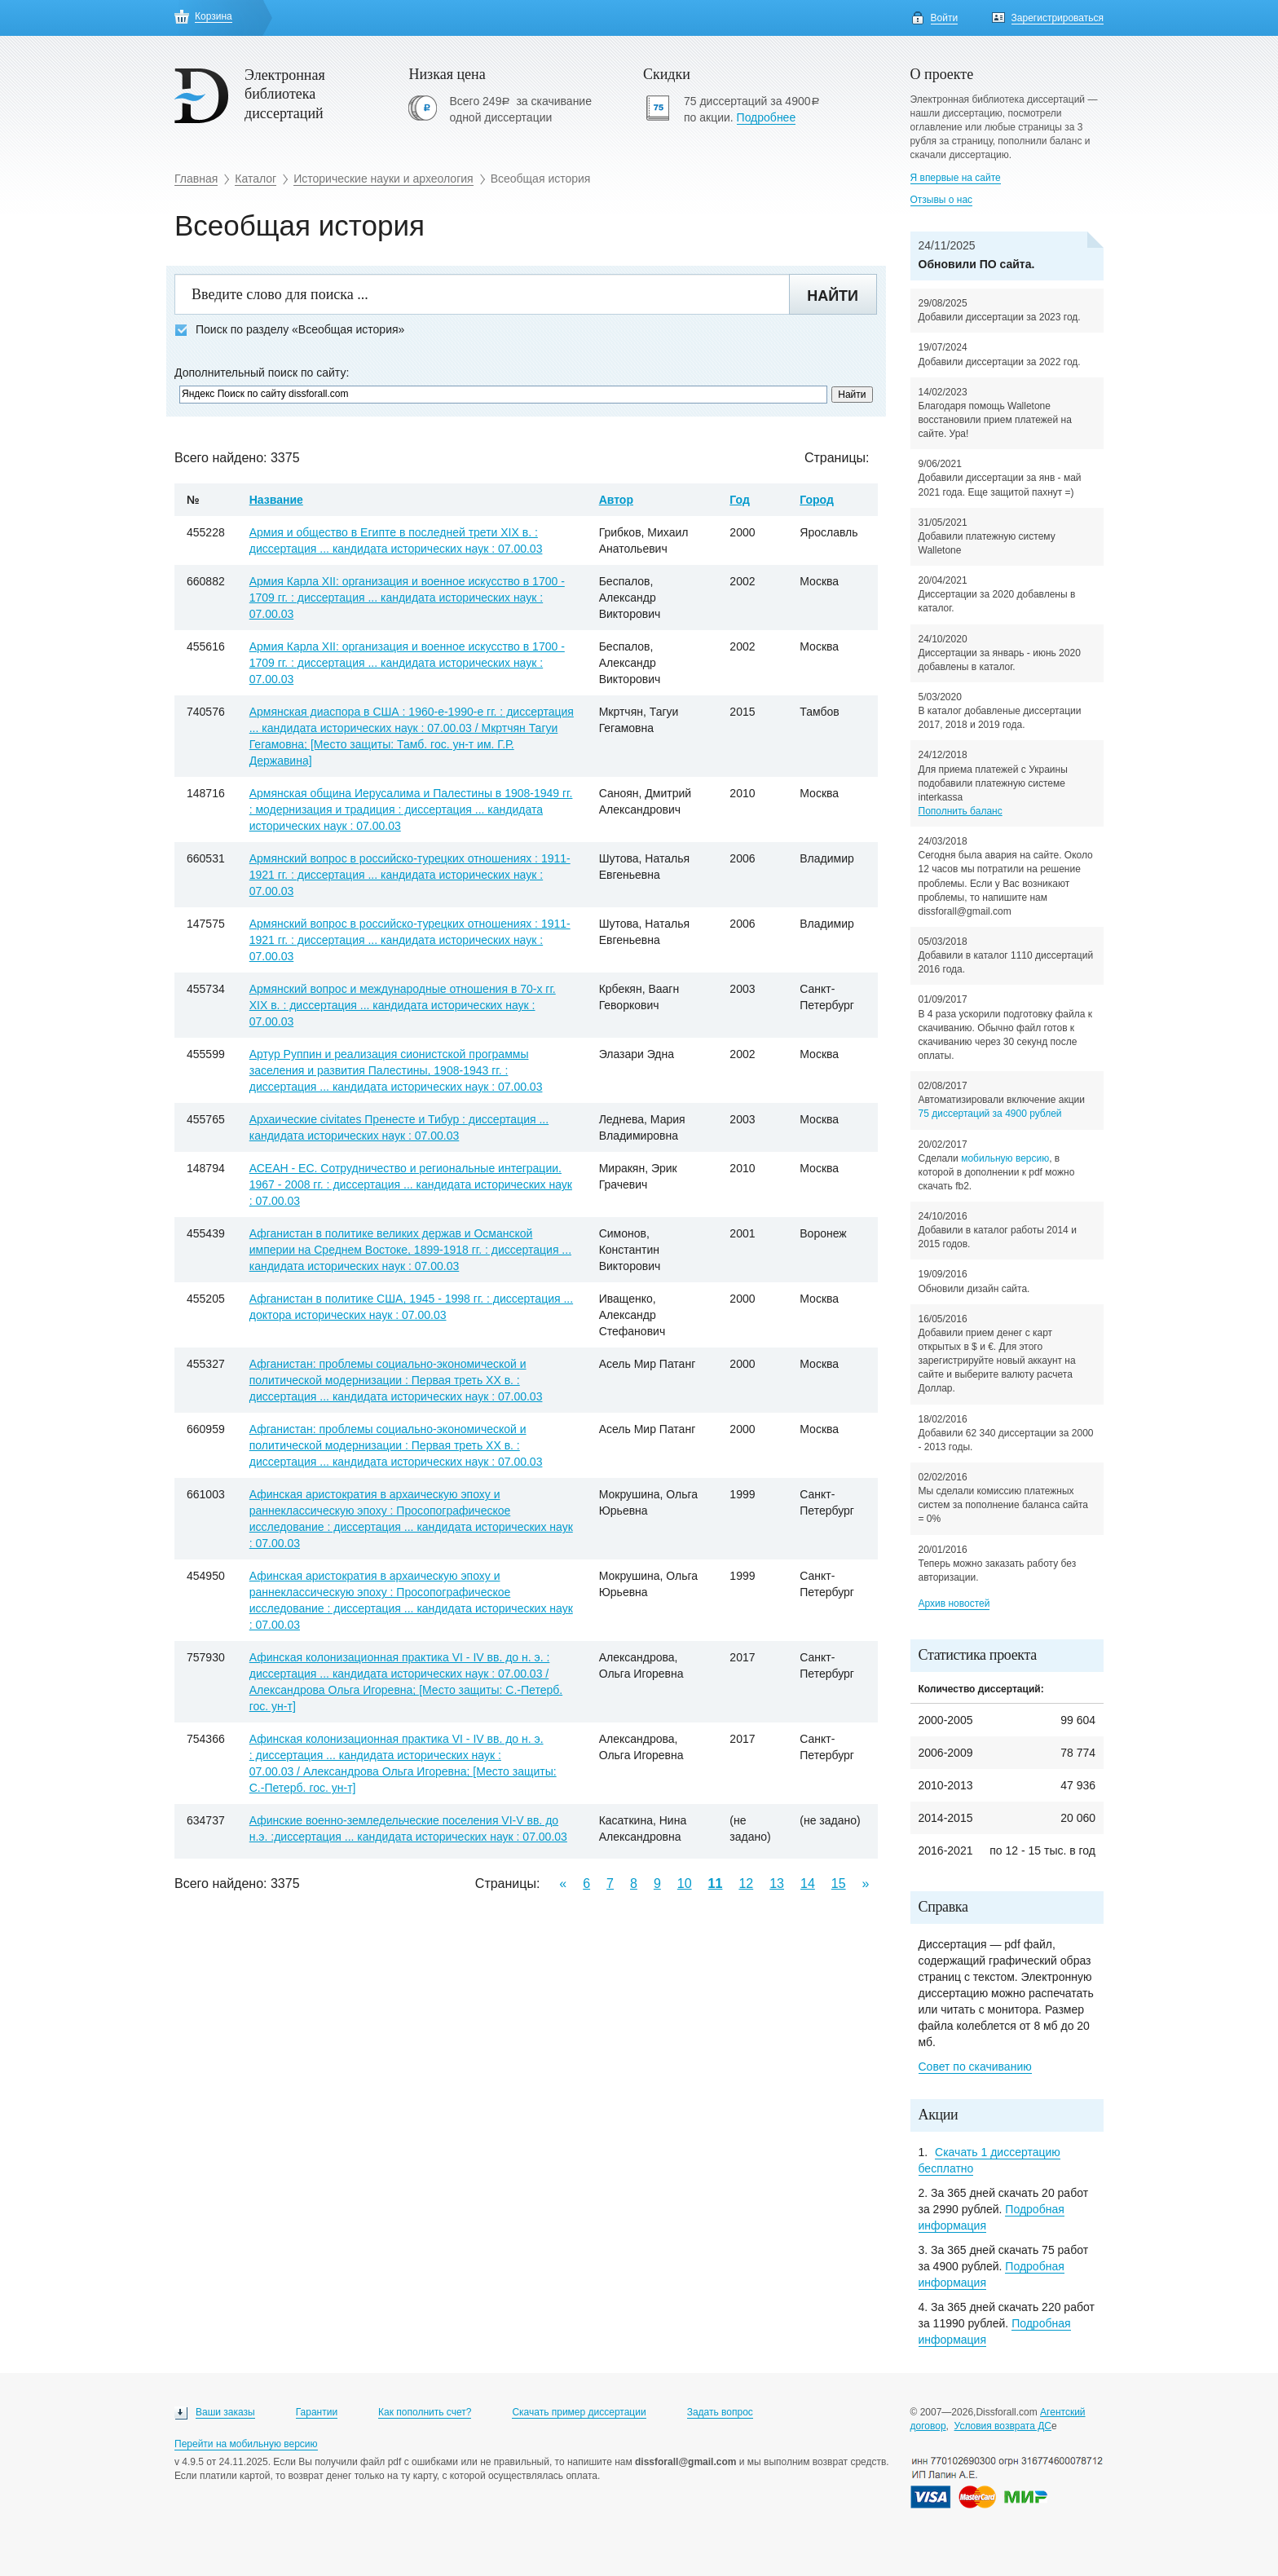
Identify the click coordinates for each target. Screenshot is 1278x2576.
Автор (616, 499)
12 (745, 1883)
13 (776, 1883)
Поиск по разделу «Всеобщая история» (289, 330)
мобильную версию (1005, 1158)
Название (276, 499)
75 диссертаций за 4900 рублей (990, 1113)
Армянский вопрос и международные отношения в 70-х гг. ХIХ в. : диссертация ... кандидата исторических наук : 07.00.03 (402, 1005)
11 (715, 1883)
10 (684, 1883)
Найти (832, 296)
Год (739, 499)
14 (807, 1883)
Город (817, 499)
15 (838, 1883)
